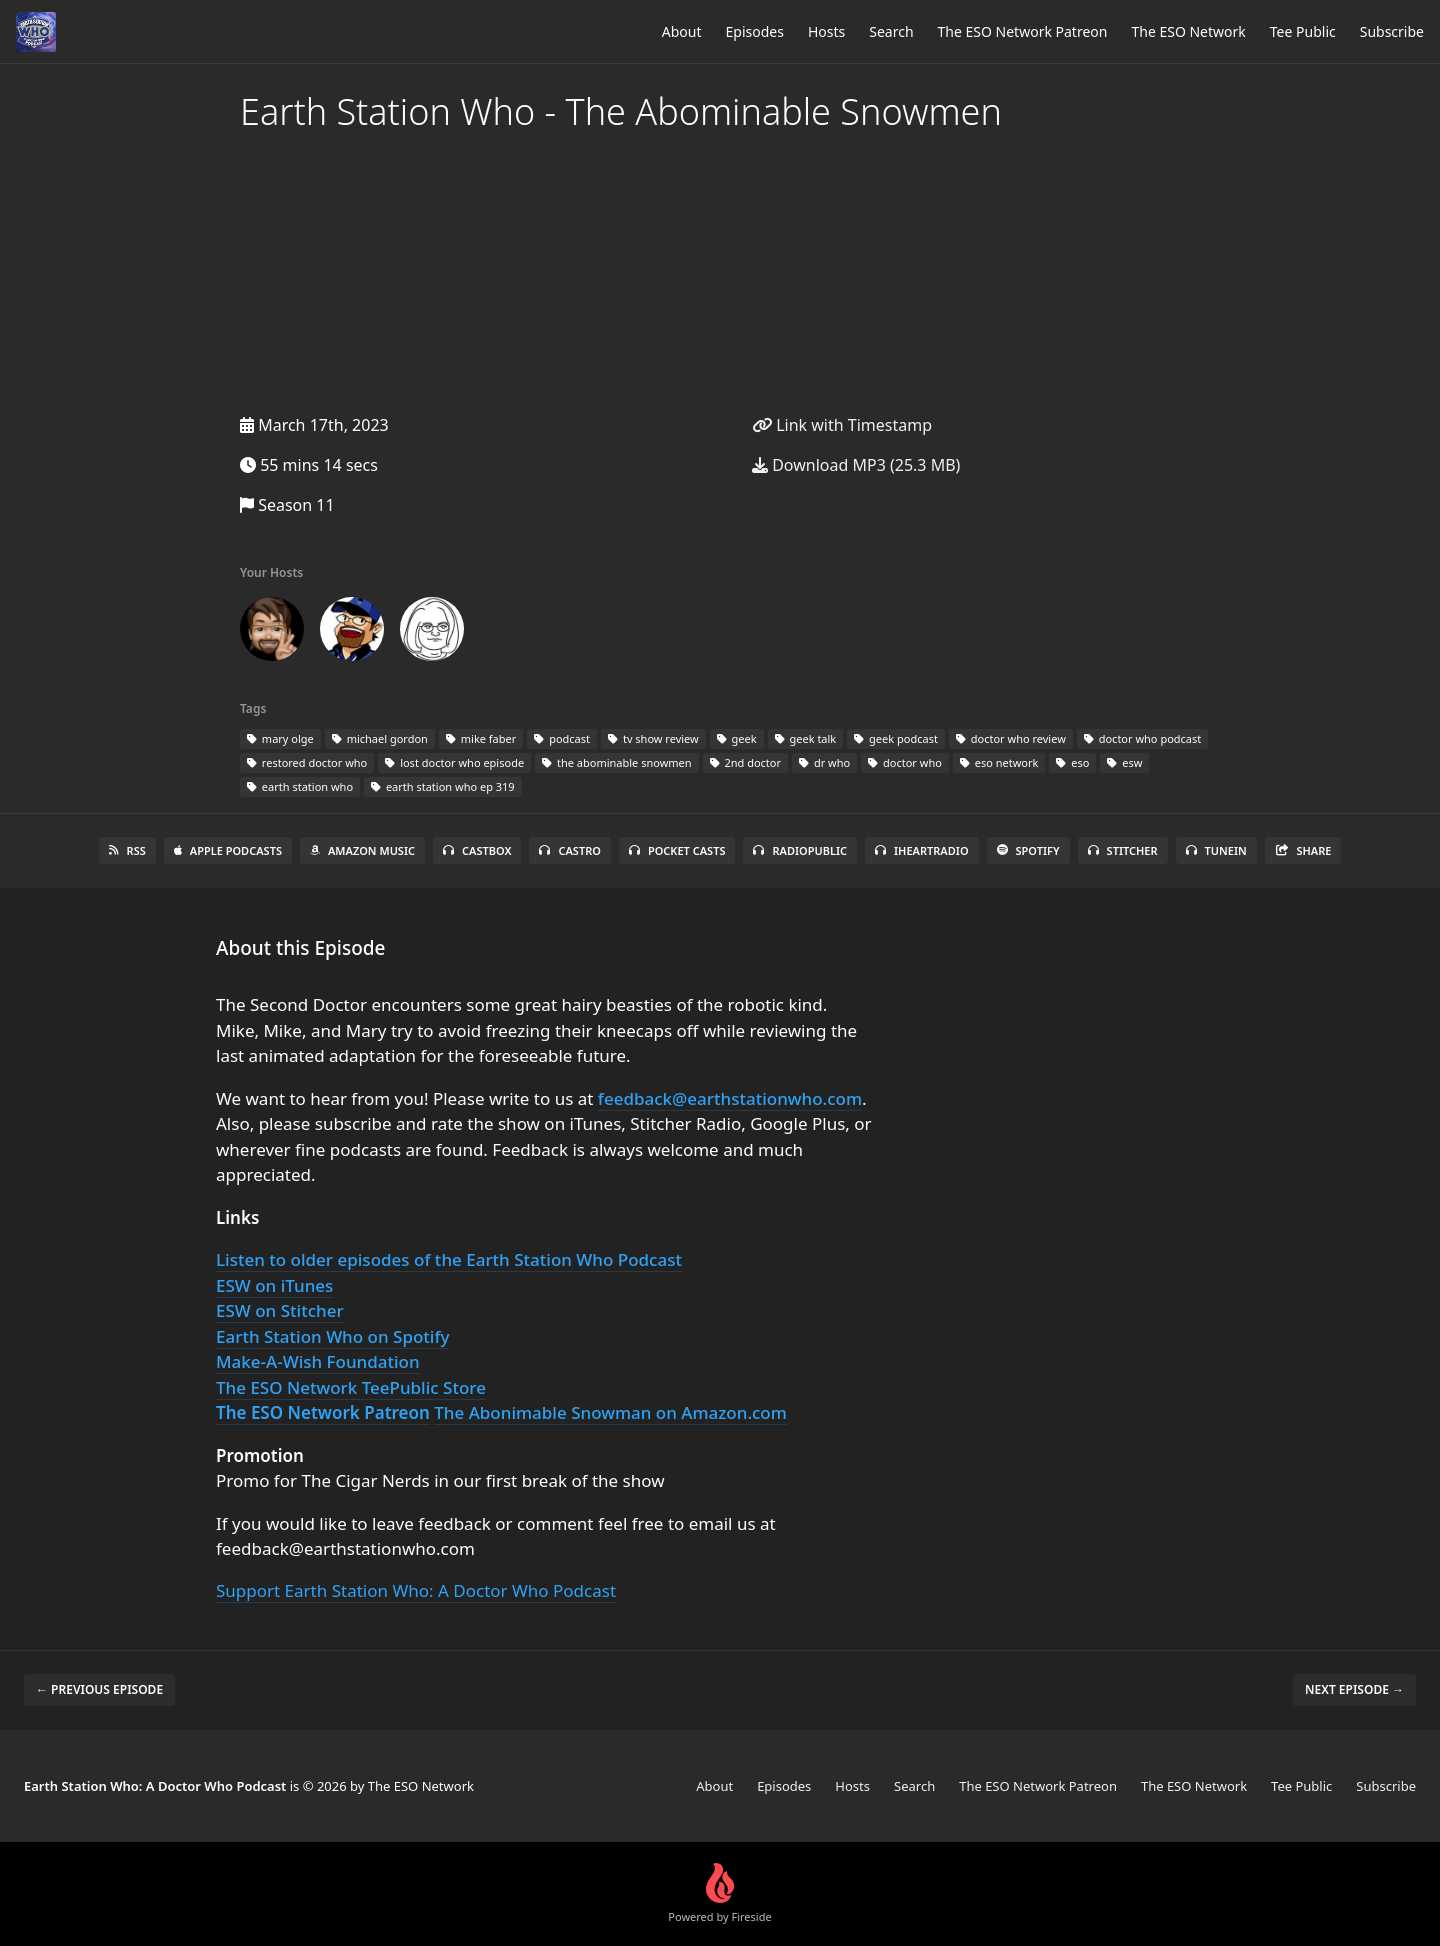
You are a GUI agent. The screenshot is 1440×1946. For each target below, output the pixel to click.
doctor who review (1011, 738)
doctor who (905, 762)
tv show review (653, 738)
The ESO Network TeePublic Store (351, 1387)
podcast (562, 738)
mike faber (481, 738)
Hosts (826, 31)
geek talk (806, 738)
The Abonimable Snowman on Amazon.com (610, 1412)
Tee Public (1303, 31)
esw (1124, 762)
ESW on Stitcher (280, 1310)
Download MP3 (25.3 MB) (856, 465)
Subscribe (1392, 31)
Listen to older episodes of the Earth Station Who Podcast (449, 1259)
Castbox (477, 850)
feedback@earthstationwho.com (730, 1098)
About (682, 31)
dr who (824, 762)
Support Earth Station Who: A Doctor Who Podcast (416, 1590)
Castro (569, 850)
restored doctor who (307, 762)
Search (891, 31)
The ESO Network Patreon (1023, 31)
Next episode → (1354, 1689)
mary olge (280, 738)
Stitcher (1123, 850)
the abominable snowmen (616, 762)
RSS (127, 850)
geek (737, 738)
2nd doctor (745, 762)
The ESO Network (1188, 31)
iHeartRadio (922, 850)
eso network (999, 762)
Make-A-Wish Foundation (318, 1361)
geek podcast (896, 738)
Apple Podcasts (228, 850)
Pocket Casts (677, 850)
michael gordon (380, 738)
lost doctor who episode (454, 762)
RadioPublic (800, 850)
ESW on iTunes (274, 1285)
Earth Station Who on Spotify (332, 1336)
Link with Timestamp (842, 425)
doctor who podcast (1142, 738)
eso (1072, 762)
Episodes (755, 31)
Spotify (1028, 850)
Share (1303, 850)
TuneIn (1216, 850)
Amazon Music (362, 850)
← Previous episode (99, 1689)
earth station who (300, 786)
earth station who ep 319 (443, 786)
